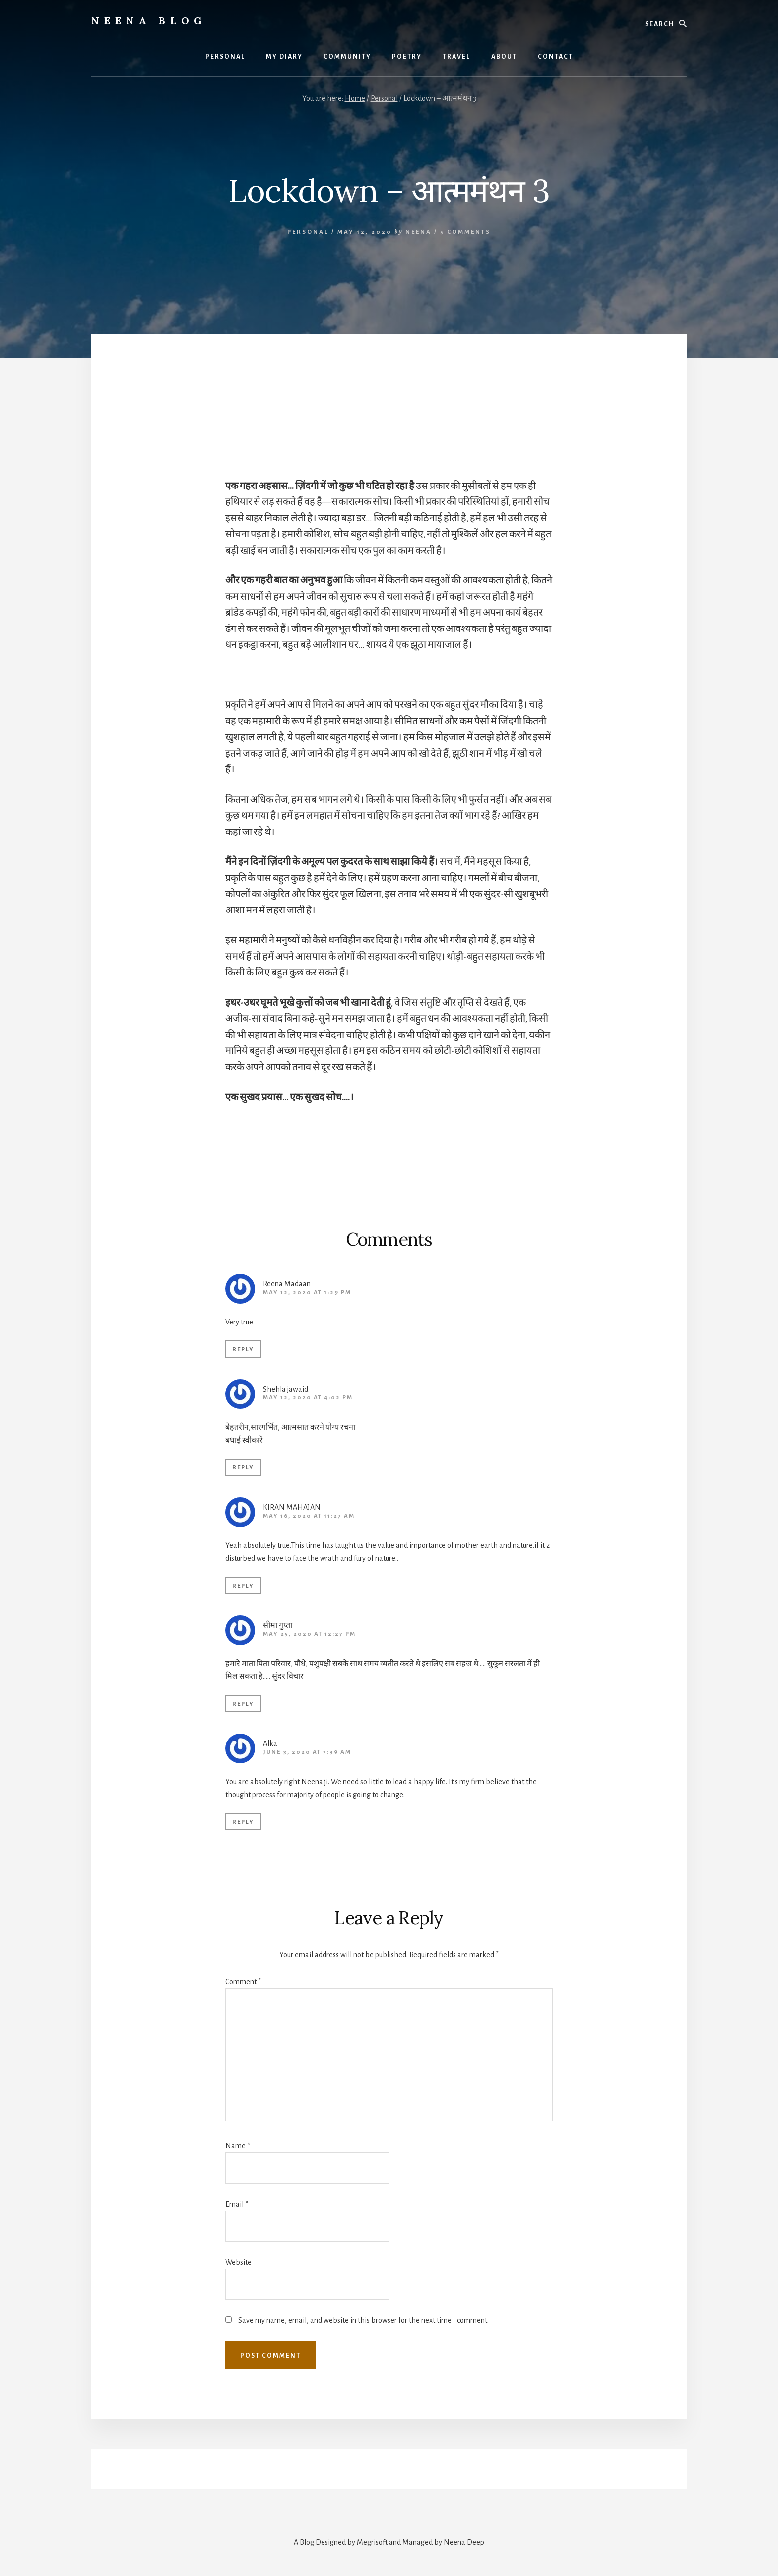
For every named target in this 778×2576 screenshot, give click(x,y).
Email (236, 2204)
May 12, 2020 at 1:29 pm (307, 1292)
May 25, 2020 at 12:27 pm (309, 1634)
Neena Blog (149, 20)
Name (237, 2146)
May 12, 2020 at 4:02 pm (308, 1397)
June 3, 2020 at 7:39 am (307, 1752)
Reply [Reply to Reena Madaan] (243, 1349)
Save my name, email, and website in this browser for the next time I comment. (363, 2320)
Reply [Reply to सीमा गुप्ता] (243, 1704)
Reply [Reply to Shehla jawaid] (243, 1467)
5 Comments (465, 232)
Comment (243, 1982)
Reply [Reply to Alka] (243, 1822)
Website (238, 2262)
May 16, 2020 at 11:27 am (309, 1516)
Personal (308, 232)
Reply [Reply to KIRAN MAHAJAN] (243, 1586)
